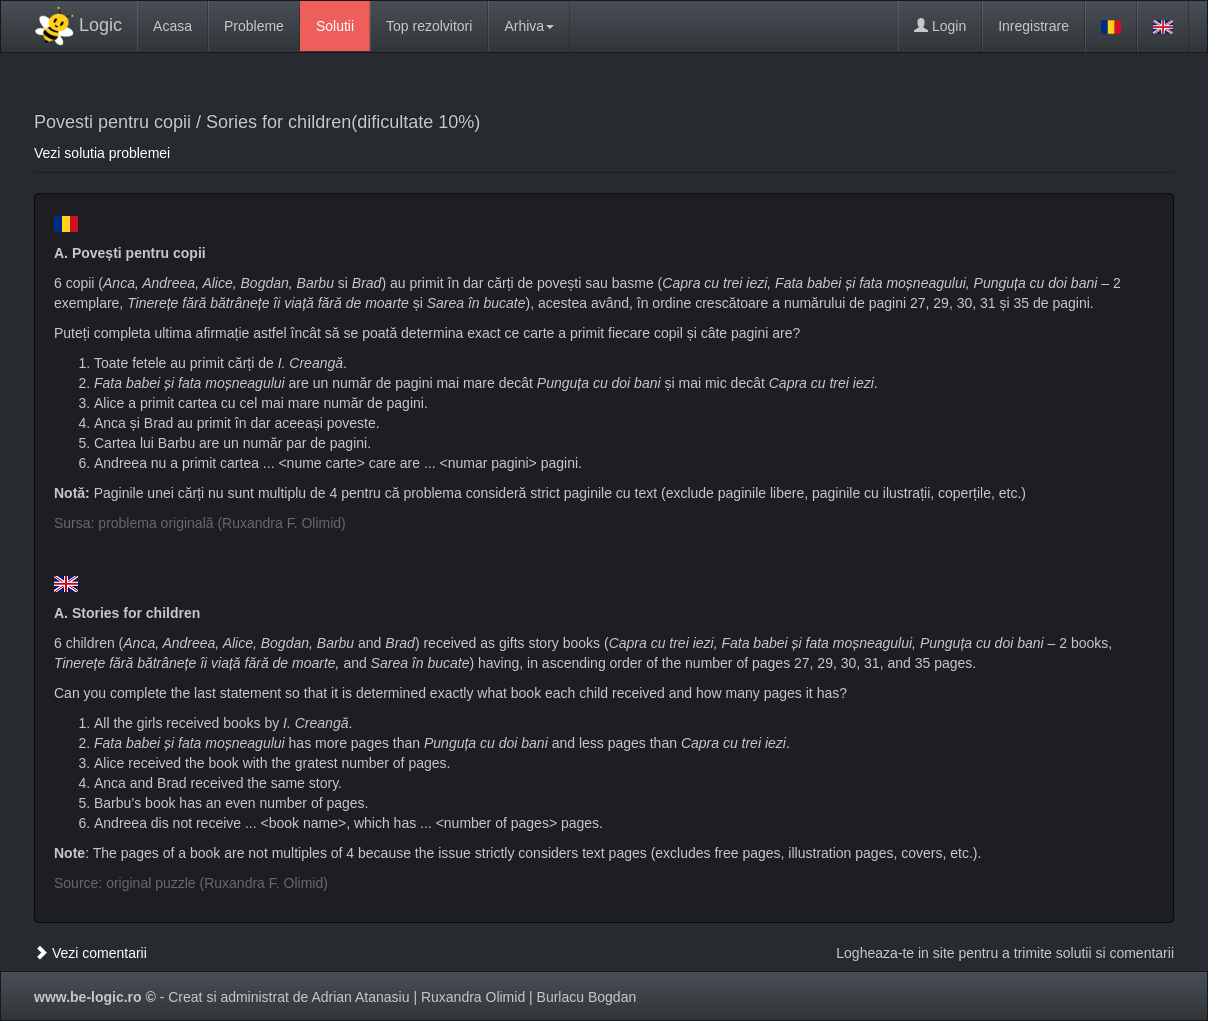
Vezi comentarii (90, 953)
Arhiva (529, 26)
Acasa (172, 26)
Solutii (335, 26)
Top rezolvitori (429, 26)
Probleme (254, 26)
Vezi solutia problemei (102, 153)
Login (940, 26)
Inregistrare (1033, 26)
